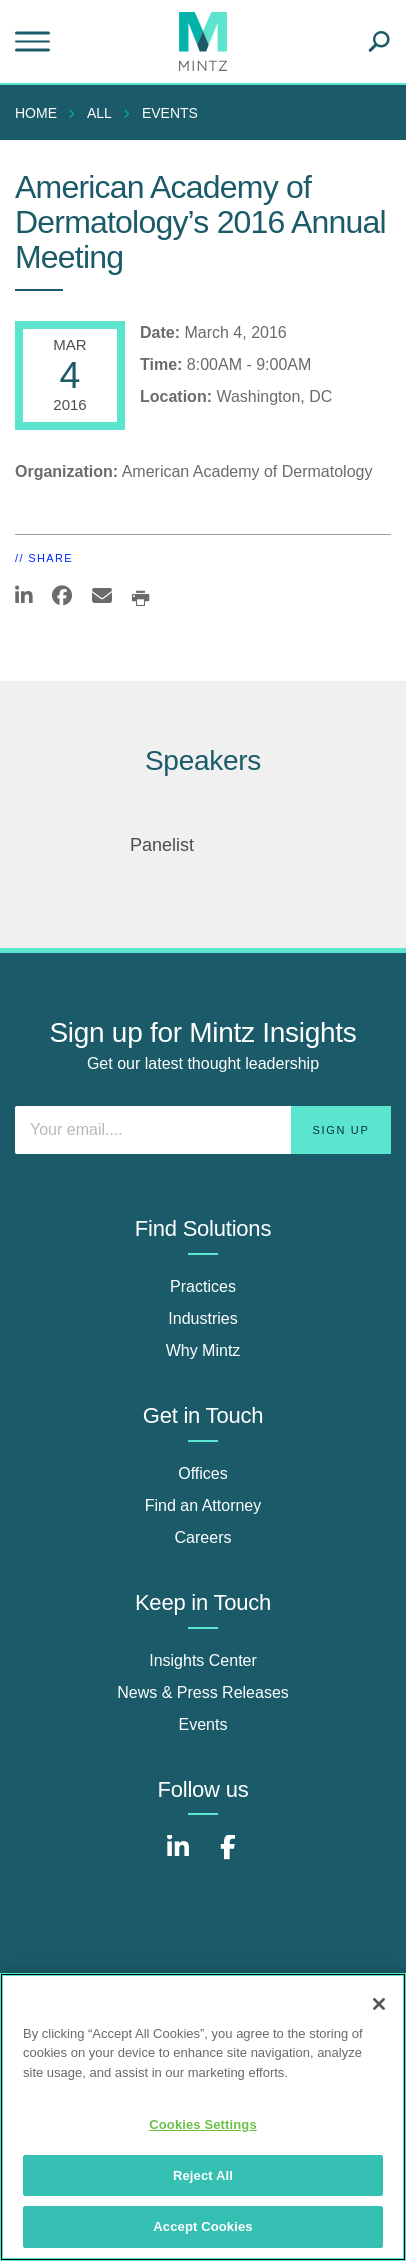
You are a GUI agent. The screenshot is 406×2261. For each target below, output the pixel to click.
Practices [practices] (203, 1286)
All (99, 113)
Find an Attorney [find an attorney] (203, 1505)
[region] (203, 2117)
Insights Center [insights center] (203, 1660)
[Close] (379, 2004)
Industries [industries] (202, 1318)
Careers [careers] (203, 1537)
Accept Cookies (202, 2226)
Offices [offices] (203, 1473)
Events (170, 113)
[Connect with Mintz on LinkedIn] (178, 1857)
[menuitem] (41, 113)
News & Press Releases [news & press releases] (203, 1692)
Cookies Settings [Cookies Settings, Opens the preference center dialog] (203, 2124)
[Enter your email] (203, 1130)
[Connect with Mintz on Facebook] (228, 1857)
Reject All (203, 2175)
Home (36, 113)
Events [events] (203, 1724)
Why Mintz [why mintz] (203, 1350)
